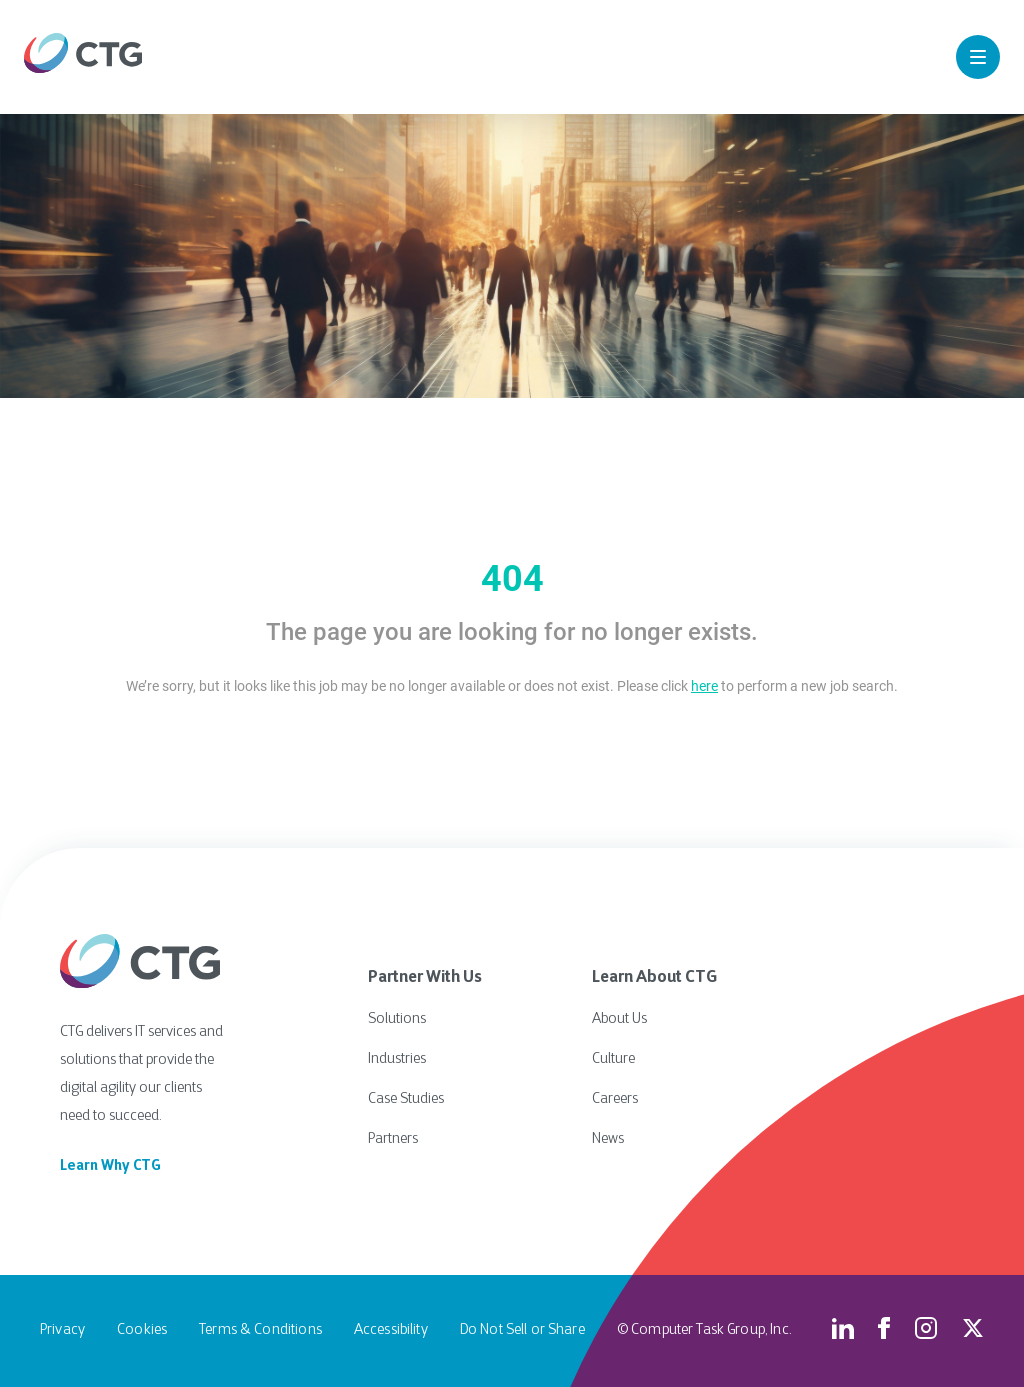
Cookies (142, 1330)
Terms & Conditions (260, 1330)
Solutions (397, 1019)
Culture (613, 1059)
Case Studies (406, 1099)
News (608, 1139)
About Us (619, 1019)
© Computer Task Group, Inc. (704, 1330)
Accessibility (391, 1330)
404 (512, 579)
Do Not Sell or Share (522, 1330)
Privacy (62, 1330)
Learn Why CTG (110, 1166)
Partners (393, 1139)
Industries (397, 1059)
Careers (615, 1099)
